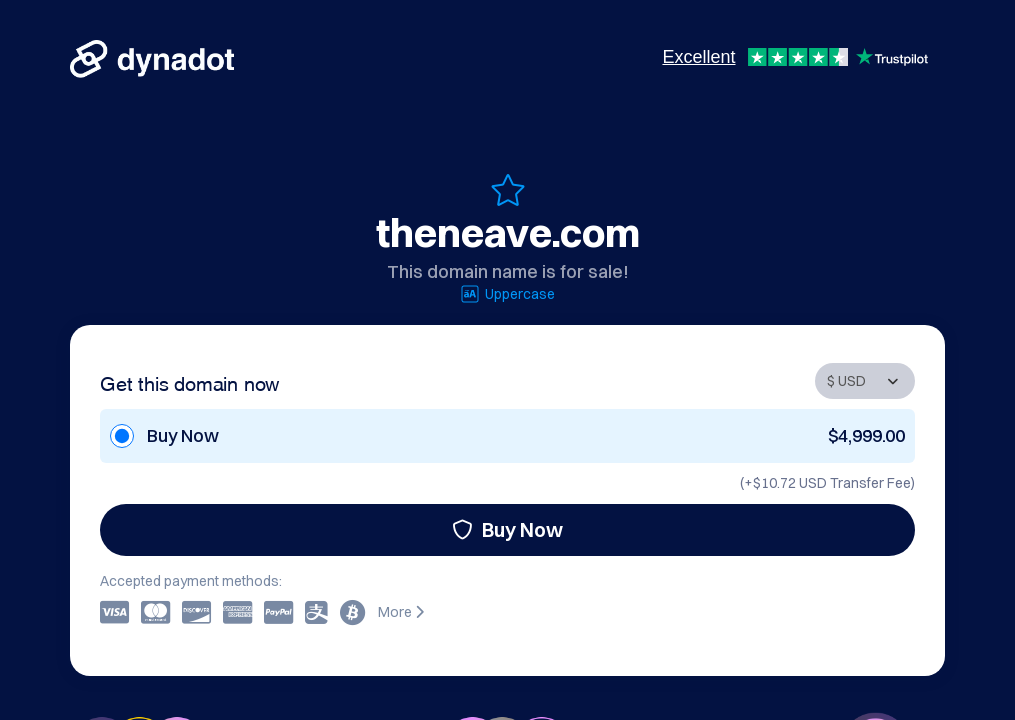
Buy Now (507, 529)
